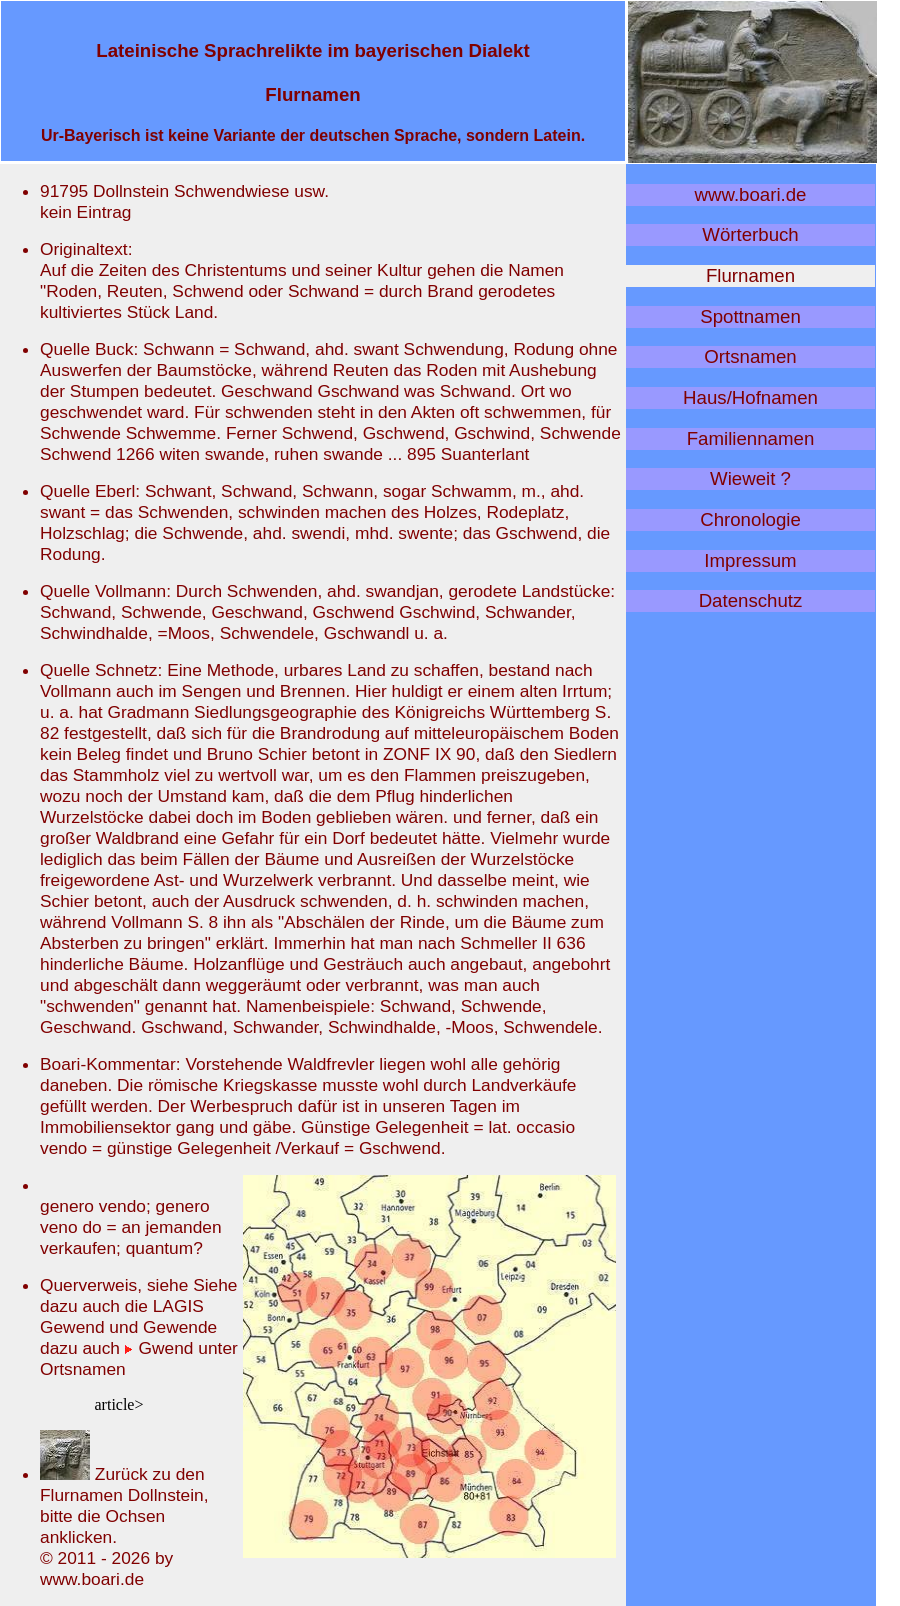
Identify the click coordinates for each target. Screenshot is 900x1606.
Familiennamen (751, 438)
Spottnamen (750, 316)
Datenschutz (751, 600)
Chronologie (750, 519)
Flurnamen (750, 275)
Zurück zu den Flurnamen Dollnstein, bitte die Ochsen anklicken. (124, 1505)
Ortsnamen (750, 356)
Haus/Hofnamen (750, 397)
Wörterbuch (750, 234)
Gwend (159, 1348)
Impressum (750, 560)
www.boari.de (751, 194)
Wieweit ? (750, 478)
